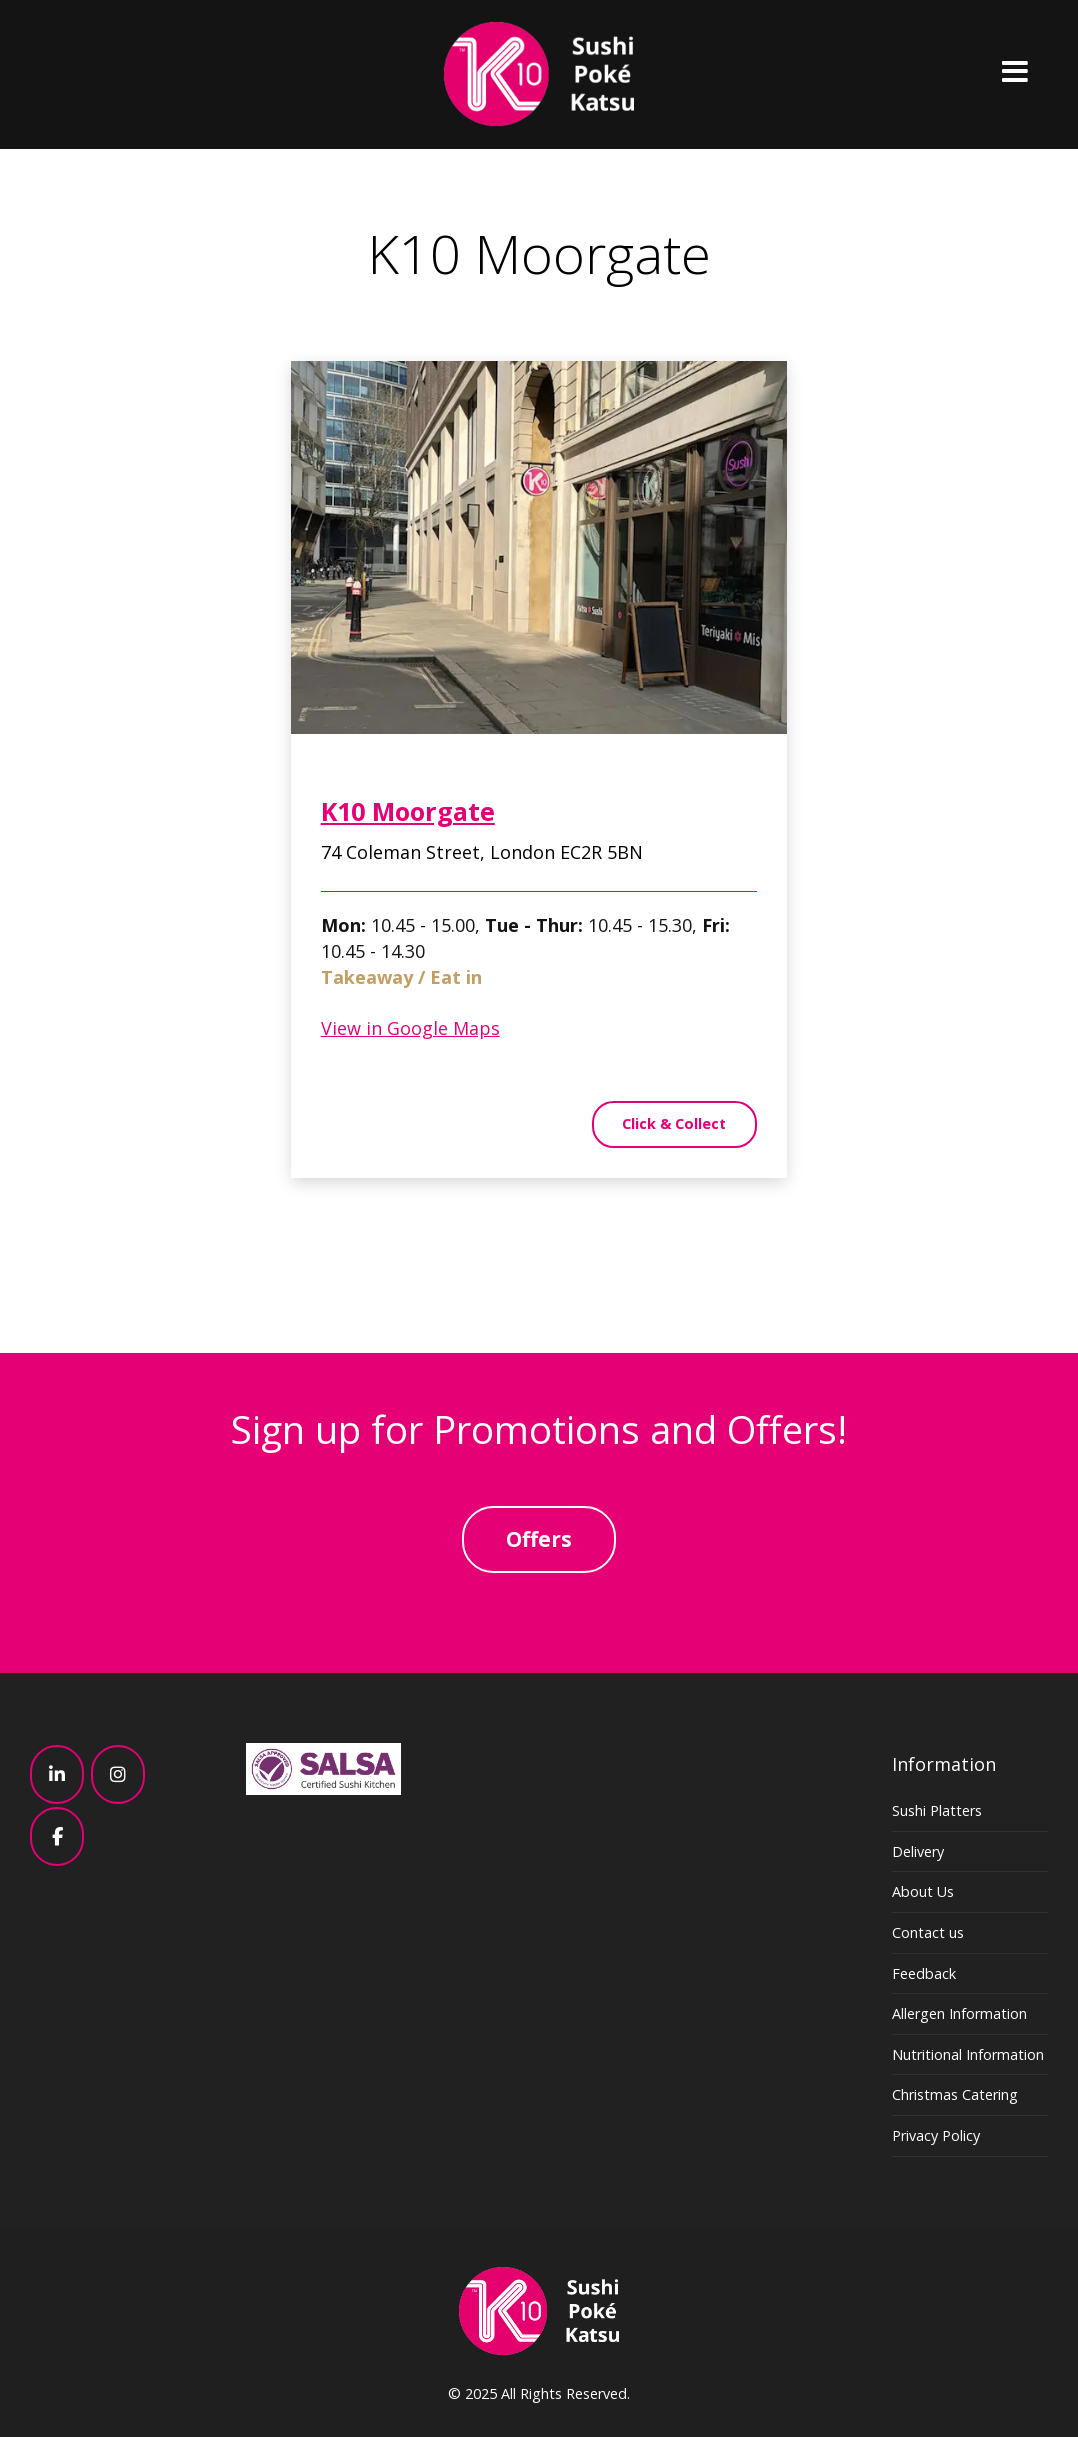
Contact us (928, 1932)
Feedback (924, 1973)
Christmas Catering (955, 2094)
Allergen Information (959, 2013)
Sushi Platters (937, 1810)
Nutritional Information (968, 2054)
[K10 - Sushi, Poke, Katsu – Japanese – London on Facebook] (57, 1836)
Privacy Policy (936, 2135)
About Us (923, 1891)
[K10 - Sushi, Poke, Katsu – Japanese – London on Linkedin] (57, 1774)
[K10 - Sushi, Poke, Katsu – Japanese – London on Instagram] (118, 1774)
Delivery (918, 1851)
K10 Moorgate (408, 817)
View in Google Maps (410, 1033)
